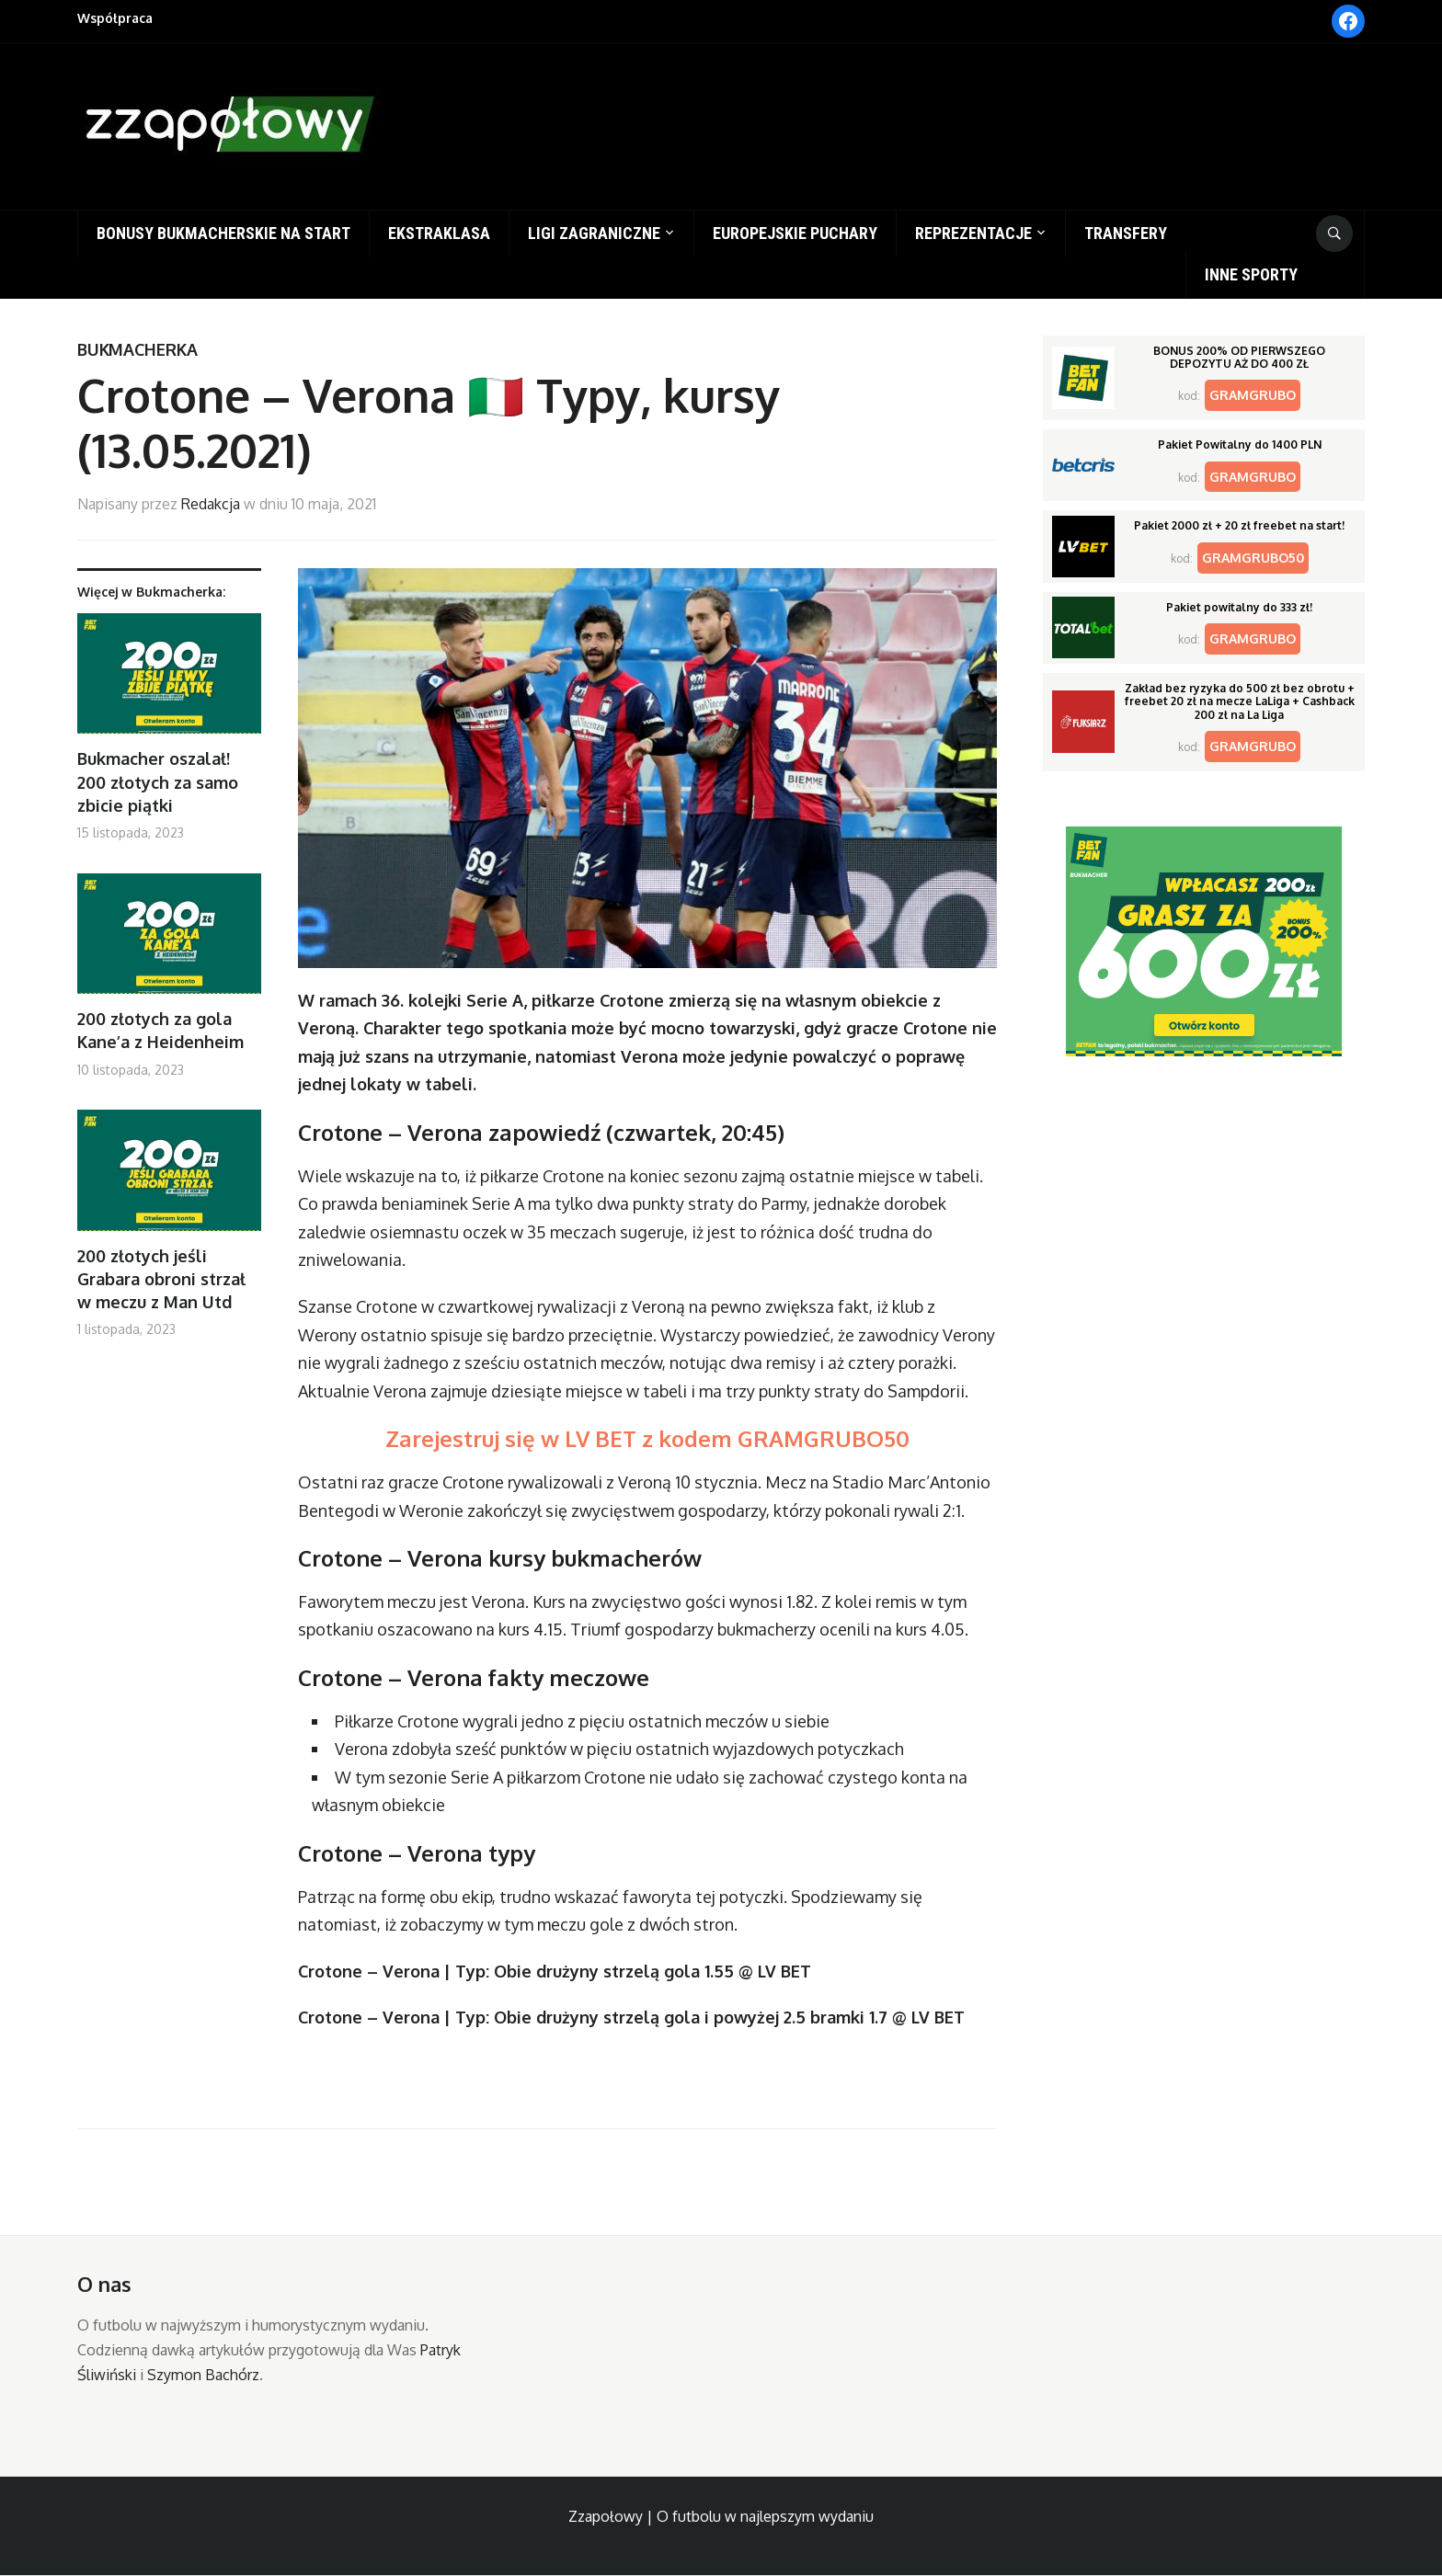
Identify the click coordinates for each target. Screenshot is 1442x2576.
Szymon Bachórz (203, 2374)
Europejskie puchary (795, 233)
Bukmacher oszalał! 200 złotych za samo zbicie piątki (157, 781)
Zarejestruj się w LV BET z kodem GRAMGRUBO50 (647, 1438)
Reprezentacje (973, 233)
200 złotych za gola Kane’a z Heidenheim (160, 1030)
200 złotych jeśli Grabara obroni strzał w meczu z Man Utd (161, 1279)
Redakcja (210, 504)
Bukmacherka (137, 349)
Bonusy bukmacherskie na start (223, 233)
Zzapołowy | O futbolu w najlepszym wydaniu (721, 2516)
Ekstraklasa (439, 233)
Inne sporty (1251, 274)
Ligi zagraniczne (594, 233)
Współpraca (115, 18)
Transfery (1125, 233)
